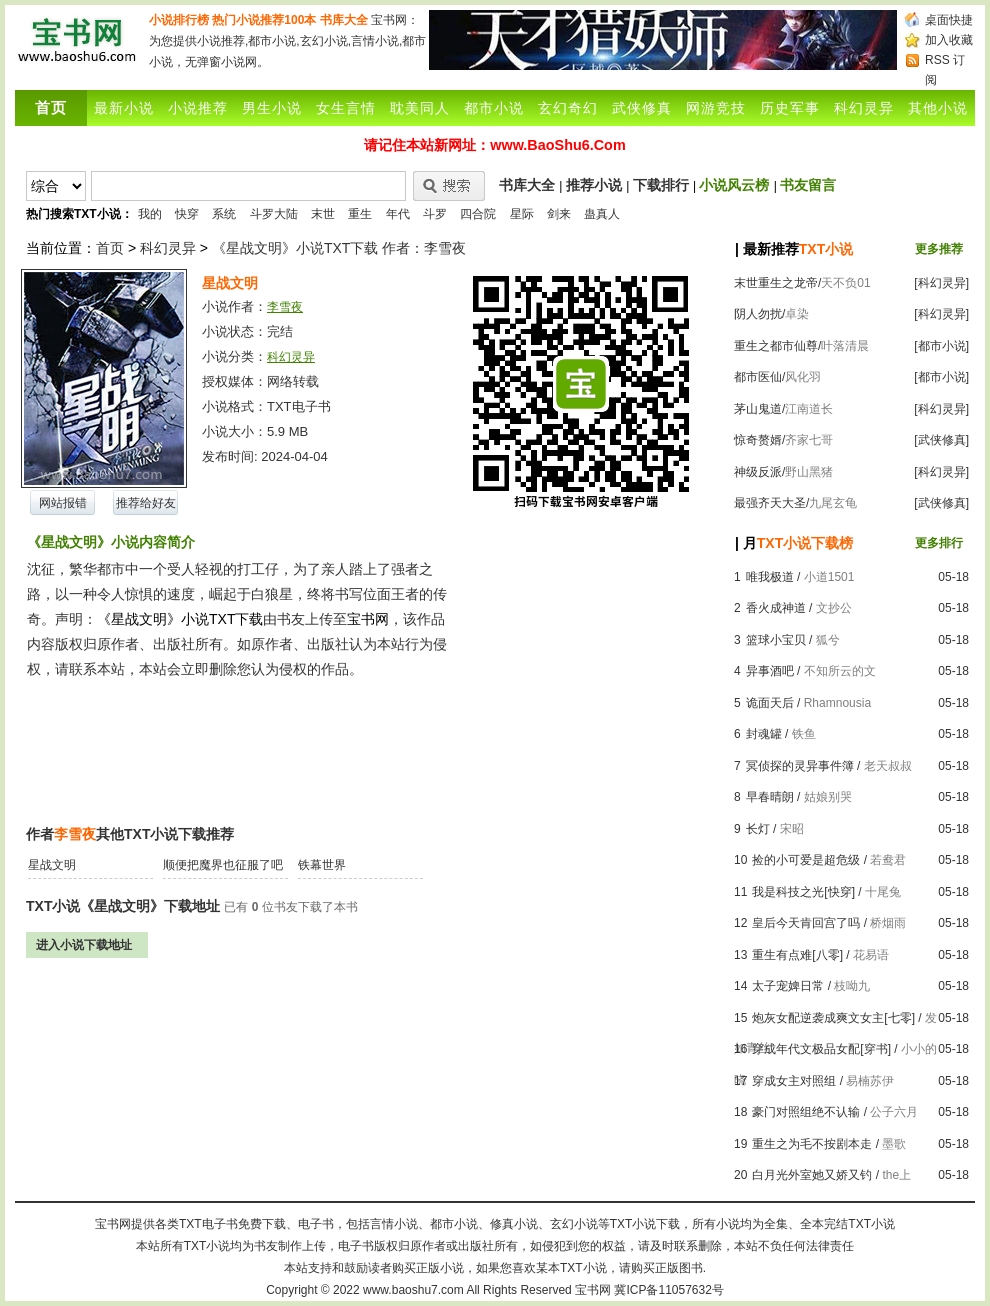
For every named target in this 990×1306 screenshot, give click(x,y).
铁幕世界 (322, 865)
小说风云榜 (734, 185)
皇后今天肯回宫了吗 (806, 923)
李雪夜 (285, 307)
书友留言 (808, 185)
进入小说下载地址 (84, 945)
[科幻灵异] (941, 283)
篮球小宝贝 (776, 640)
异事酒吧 (770, 671)
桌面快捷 (949, 20)
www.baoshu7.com (413, 1290)
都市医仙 (758, 377)
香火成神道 (776, 608)
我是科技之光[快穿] (803, 892)
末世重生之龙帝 (776, 283)
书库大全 (344, 20)
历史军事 (790, 108)
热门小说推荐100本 (264, 20)
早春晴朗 (770, 797)
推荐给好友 (146, 503)
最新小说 (124, 108)
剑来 (559, 214)
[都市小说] (941, 346)
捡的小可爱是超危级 (806, 860)
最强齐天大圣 (770, 503)
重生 (360, 214)
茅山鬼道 (758, 409)
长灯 (758, 829)
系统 (224, 214)
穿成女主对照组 (794, 1081)
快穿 (187, 214)
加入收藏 (949, 40)
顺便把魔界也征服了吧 (223, 865)
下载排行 (661, 185)
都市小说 (494, 108)
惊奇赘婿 (758, 440)
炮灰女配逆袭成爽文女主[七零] (833, 1018)
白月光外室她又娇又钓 (812, 1175)
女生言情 (346, 108)
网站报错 (63, 503)
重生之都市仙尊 (776, 346)
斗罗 (435, 214)
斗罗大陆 (274, 214)
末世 (323, 214)
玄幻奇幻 (568, 108)
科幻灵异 (864, 108)
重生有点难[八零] (797, 955)
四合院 (478, 214)
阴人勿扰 (758, 314)
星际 (522, 214)
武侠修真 (642, 108)
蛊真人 (602, 214)
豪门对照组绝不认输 (806, 1112)
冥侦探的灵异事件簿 (800, 766)
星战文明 (52, 865)
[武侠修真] (941, 440)
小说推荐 (198, 108)
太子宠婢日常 (788, 986)
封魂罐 (764, 734)
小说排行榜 (179, 20)
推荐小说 (594, 185)
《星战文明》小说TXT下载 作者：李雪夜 (339, 248)
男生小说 (272, 108)
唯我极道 (770, 577)
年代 (398, 214)
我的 (150, 214)
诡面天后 (770, 703)
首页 (110, 248)
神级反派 (758, 472)
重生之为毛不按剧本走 (812, 1144)
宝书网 (593, 1290)
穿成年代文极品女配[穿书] (821, 1049)
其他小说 (938, 108)
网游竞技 (716, 108)
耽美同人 (420, 108)
